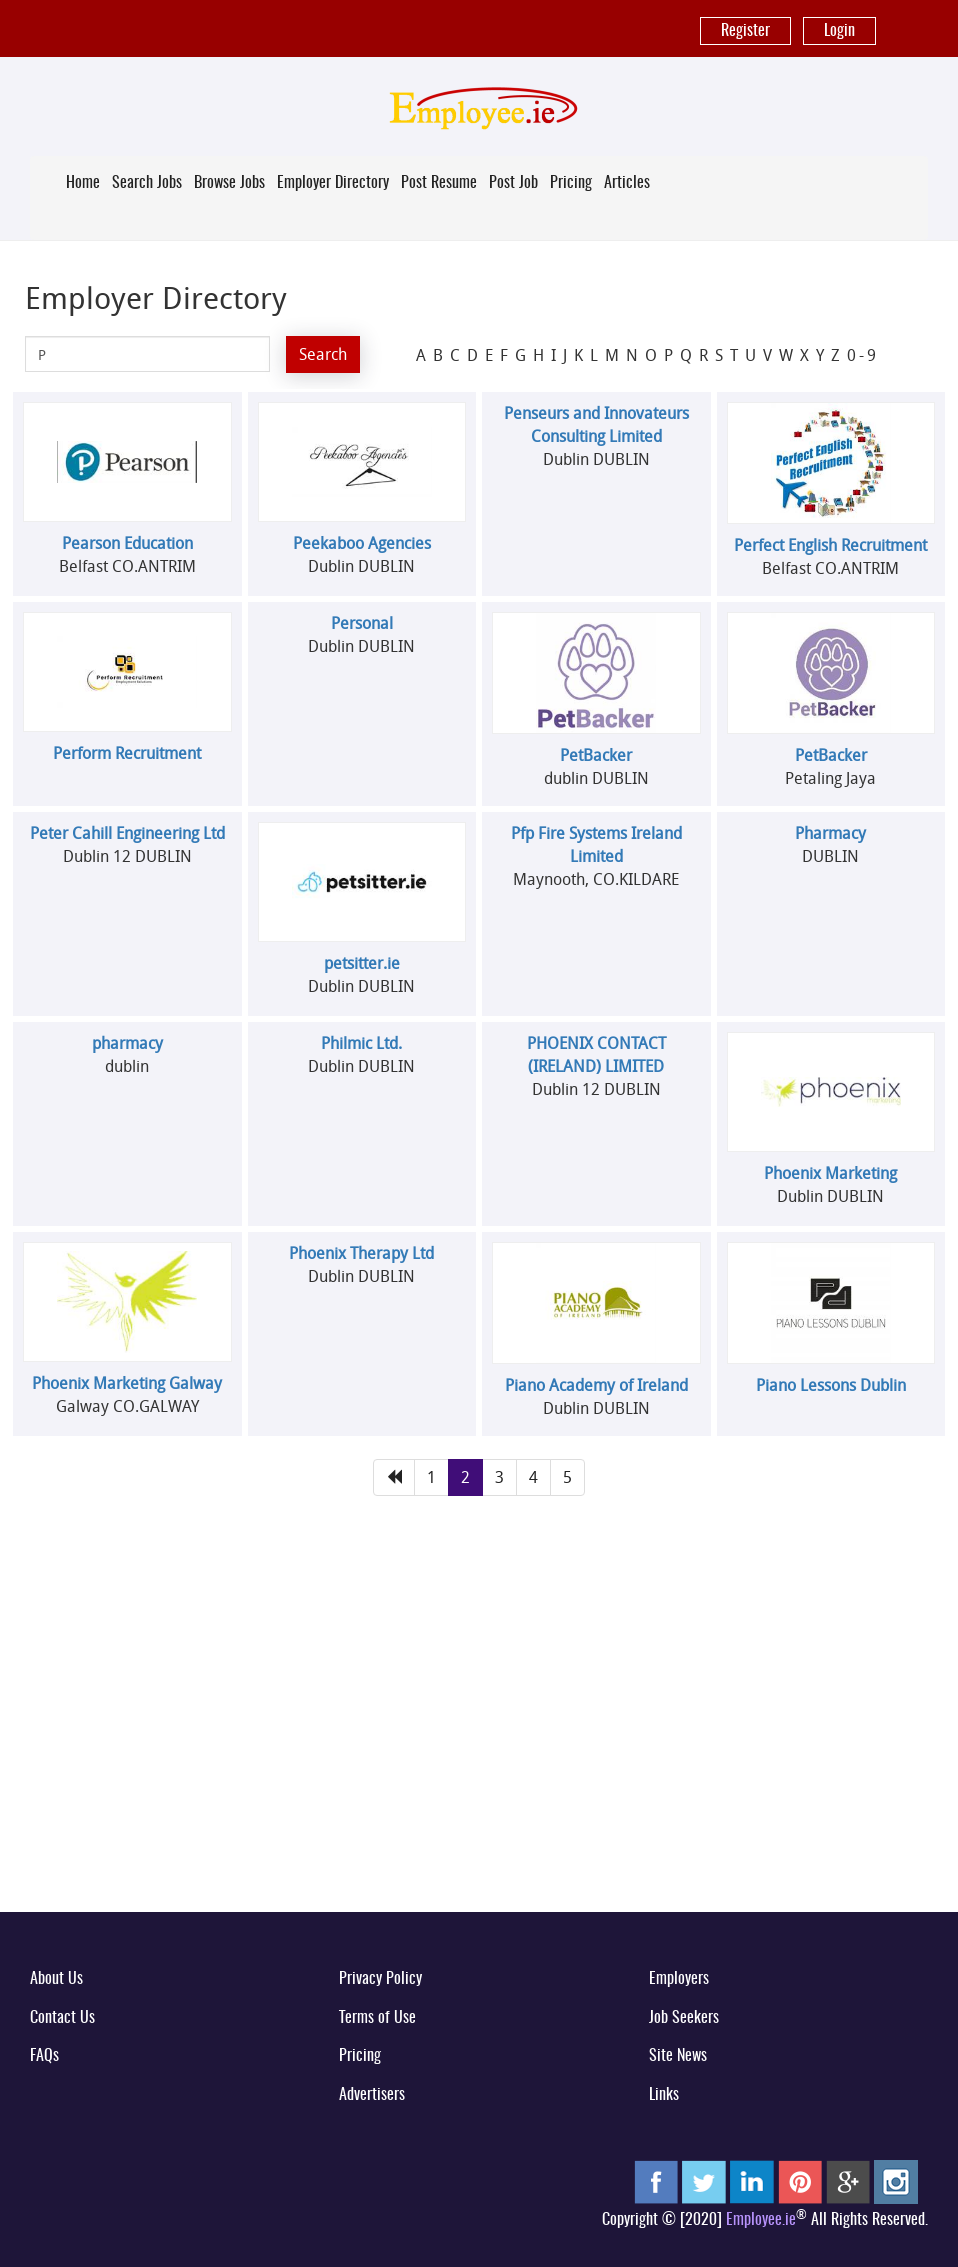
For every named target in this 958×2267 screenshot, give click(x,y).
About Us (56, 1979)
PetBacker (596, 755)
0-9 (863, 355)
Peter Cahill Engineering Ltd (127, 833)
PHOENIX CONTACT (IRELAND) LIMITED (596, 1054)
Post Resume (439, 183)
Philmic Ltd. (361, 1043)
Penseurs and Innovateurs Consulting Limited (596, 424)
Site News (678, 2056)
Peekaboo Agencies (362, 543)
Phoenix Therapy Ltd (361, 1253)
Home (83, 183)
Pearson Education (127, 543)
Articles (627, 183)
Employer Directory (333, 183)
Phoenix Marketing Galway (127, 1383)
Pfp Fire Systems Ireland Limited (596, 844)
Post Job (513, 183)
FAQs (44, 2056)
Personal (362, 623)
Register (745, 31)
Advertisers (372, 2095)
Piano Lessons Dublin (831, 1385)
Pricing (571, 183)
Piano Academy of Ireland (596, 1385)
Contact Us (62, 2018)
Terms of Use (377, 2018)
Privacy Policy (380, 1979)
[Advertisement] (479, 1740)
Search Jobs (147, 183)
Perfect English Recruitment (830, 545)
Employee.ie (761, 2220)
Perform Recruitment (127, 753)
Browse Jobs (229, 183)
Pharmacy (830, 833)
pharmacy (127, 1043)
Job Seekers (684, 2018)
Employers (679, 1979)
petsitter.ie (362, 963)
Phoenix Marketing (830, 1173)
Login (839, 31)
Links (664, 2095)
